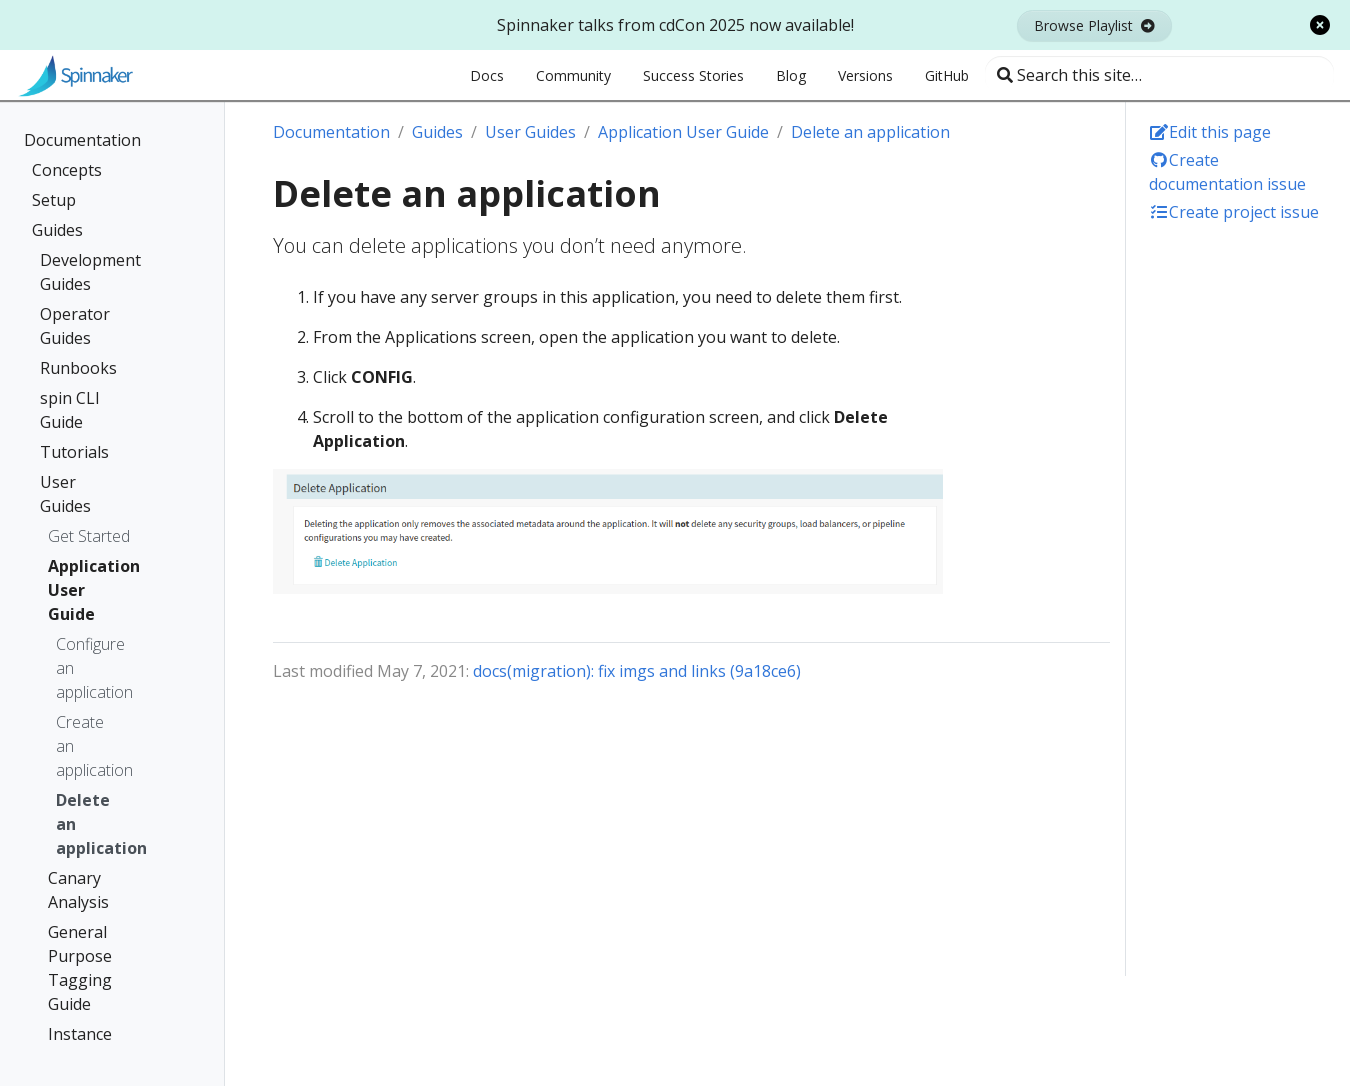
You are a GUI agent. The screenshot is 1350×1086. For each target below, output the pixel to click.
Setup (54, 200)
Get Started (89, 536)
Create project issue (1234, 212)
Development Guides (88, 272)
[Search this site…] (1159, 75)
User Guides (65, 494)
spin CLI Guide (70, 410)
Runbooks (78, 368)
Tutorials (74, 452)
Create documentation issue (1227, 172)
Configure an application (88, 668)
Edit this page (1210, 132)
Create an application (88, 746)
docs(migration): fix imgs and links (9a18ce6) (637, 671)
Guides (57, 230)
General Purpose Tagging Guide (80, 968)
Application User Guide (84, 590)
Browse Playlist (1094, 25)
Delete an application (88, 824)
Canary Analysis (78, 890)
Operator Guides (75, 326)
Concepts (67, 170)
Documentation (82, 140)
